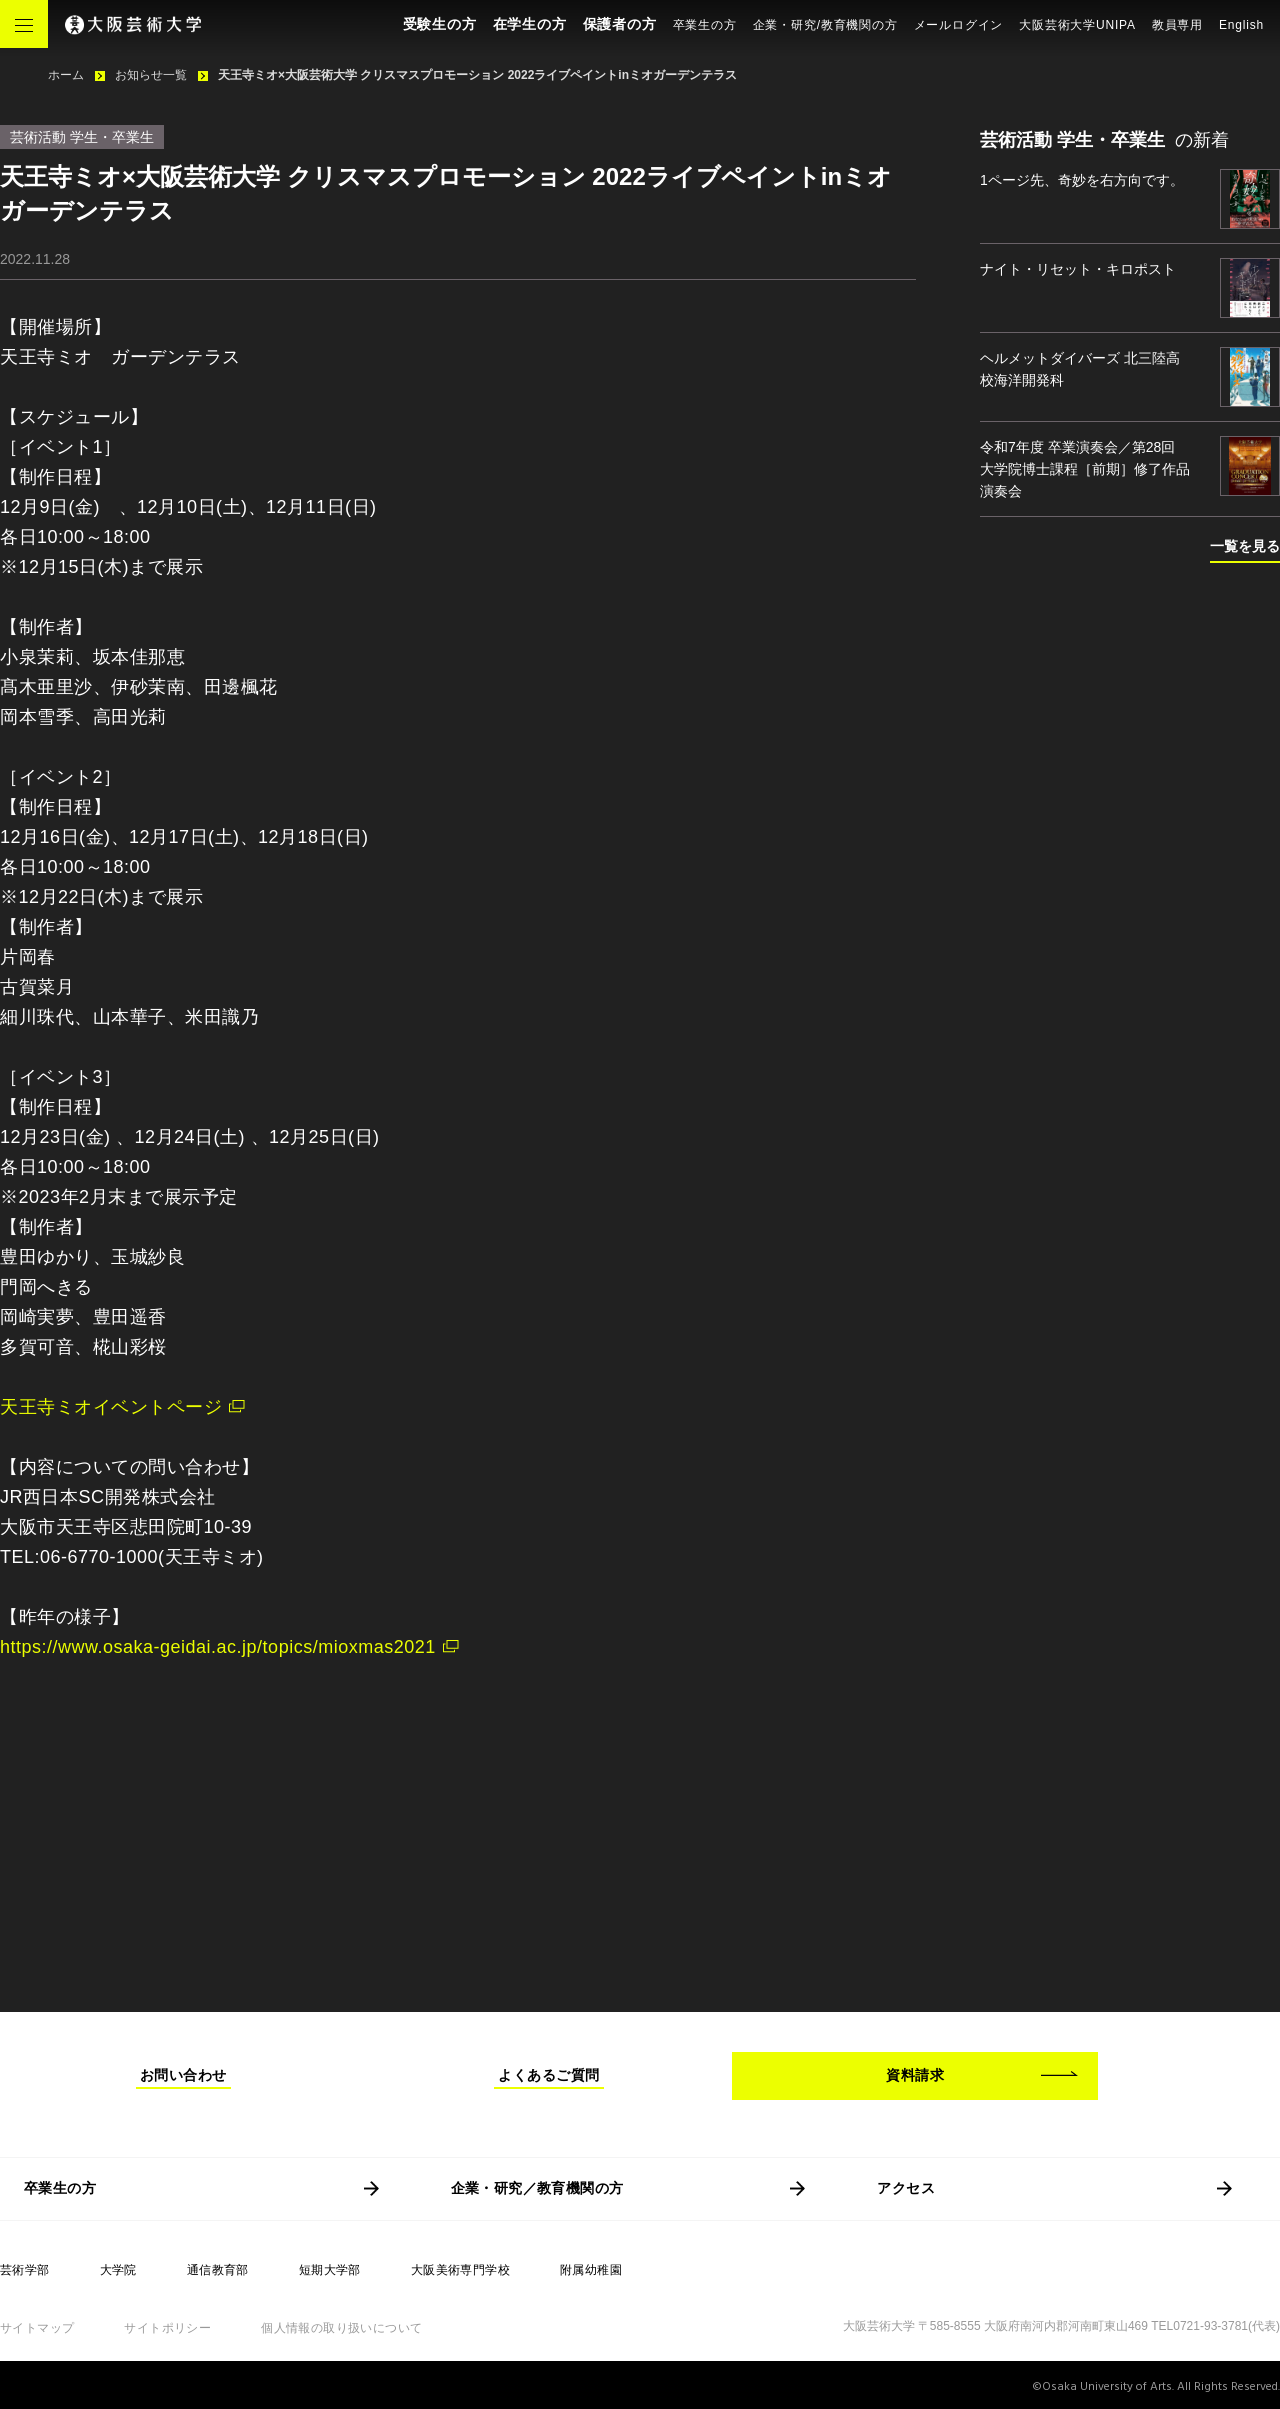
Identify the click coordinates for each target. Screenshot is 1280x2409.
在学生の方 (530, 24)
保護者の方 (620, 24)
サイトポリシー (167, 2328)
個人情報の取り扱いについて (341, 2328)
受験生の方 (440, 24)
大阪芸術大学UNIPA (1077, 25)
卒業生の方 (705, 25)
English (1241, 25)
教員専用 (1177, 25)
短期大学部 (330, 2270)
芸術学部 (25, 2270)
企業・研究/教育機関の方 (825, 25)
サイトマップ (37, 2328)
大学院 (118, 2270)
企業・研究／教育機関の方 (537, 2188)
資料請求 (915, 2075)
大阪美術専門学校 (460, 2270)
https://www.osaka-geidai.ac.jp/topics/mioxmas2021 (218, 1647)
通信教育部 (218, 2270)
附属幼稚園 (591, 2270)
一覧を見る (1245, 546)
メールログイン (959, 25)
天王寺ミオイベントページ (111, 1407)
